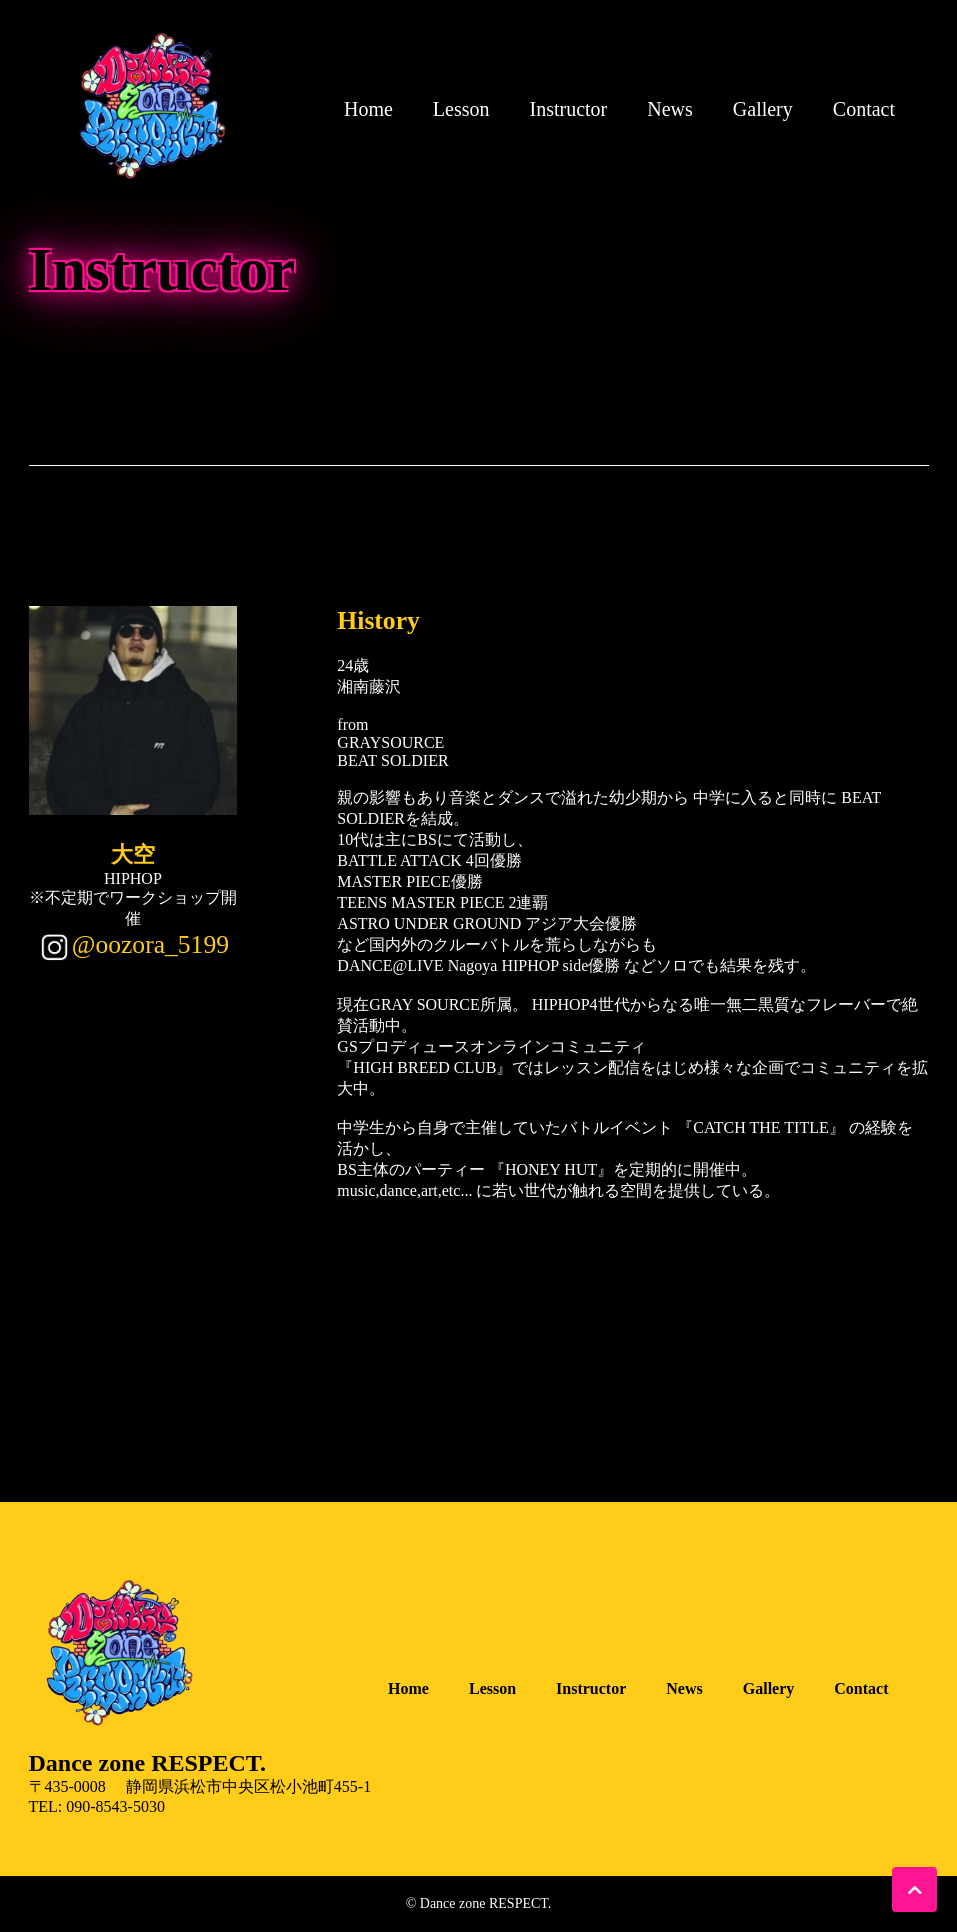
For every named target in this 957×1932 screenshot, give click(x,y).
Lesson (461, 109)
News (670, 109)
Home (368, 109)
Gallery (763, 109)
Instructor (569, 109)
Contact (864, 109)
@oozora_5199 (150, 944)
